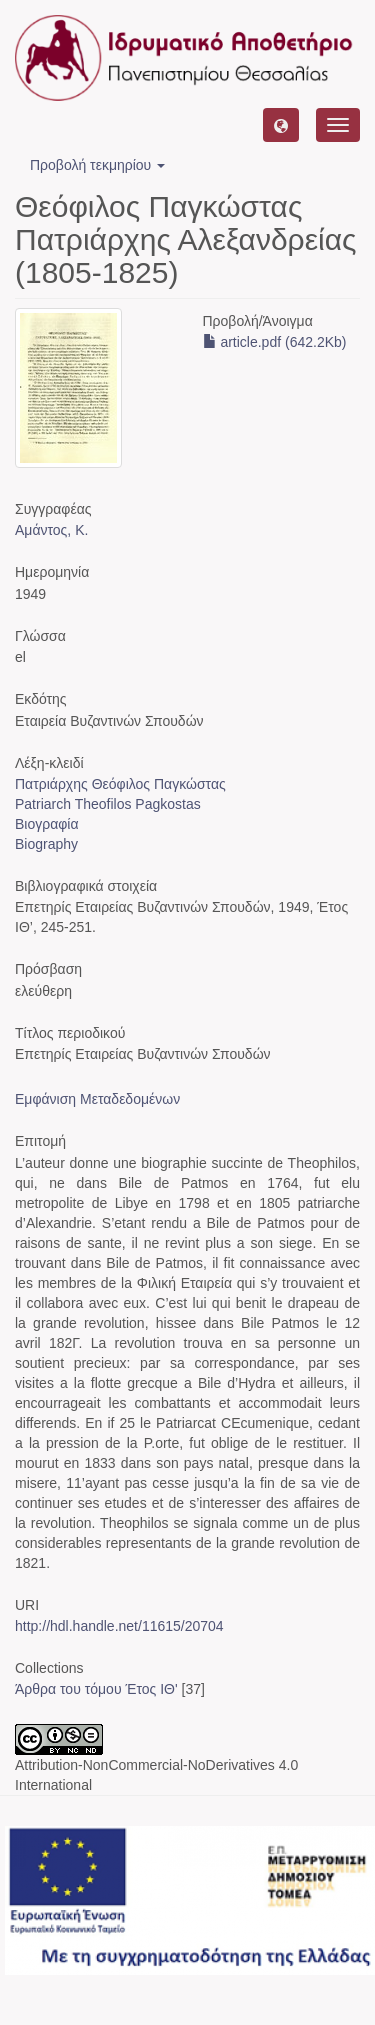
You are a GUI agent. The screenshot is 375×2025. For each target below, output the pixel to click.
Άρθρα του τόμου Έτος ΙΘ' (96, 1689)
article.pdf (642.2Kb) (275, 342)
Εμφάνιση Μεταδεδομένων (97, 1099)
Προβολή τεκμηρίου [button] (97, 165)
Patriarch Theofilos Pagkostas (108, 804)
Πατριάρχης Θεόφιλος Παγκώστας (120, 784)
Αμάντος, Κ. (51, 530)
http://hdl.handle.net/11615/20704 (119, 1626)
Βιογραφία (47, 824)
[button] (281, 125)
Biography (46, 844)
